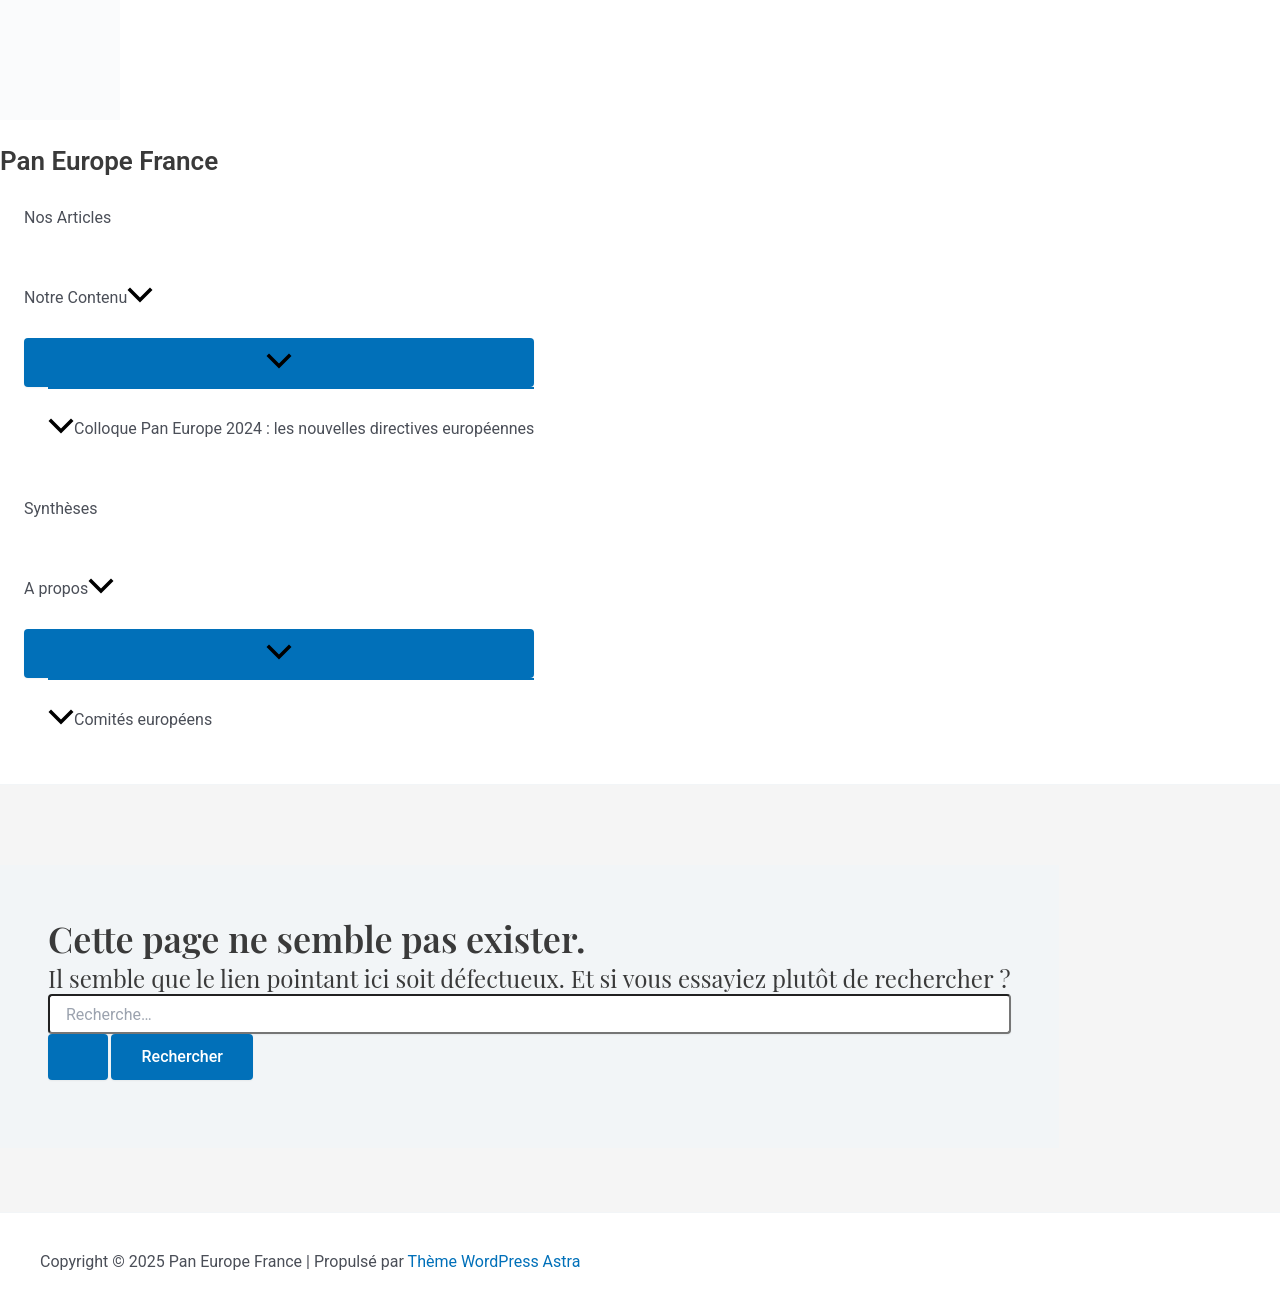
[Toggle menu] (279, 362)
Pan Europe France (109, 161)
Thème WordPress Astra (494, 1261)
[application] (140, 298)
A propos (69, 589)
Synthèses (60, 508)
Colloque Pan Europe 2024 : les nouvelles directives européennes (291, 428)
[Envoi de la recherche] (78, 1057)
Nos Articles (67, 217)
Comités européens (130, 719)
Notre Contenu (88, 298)
